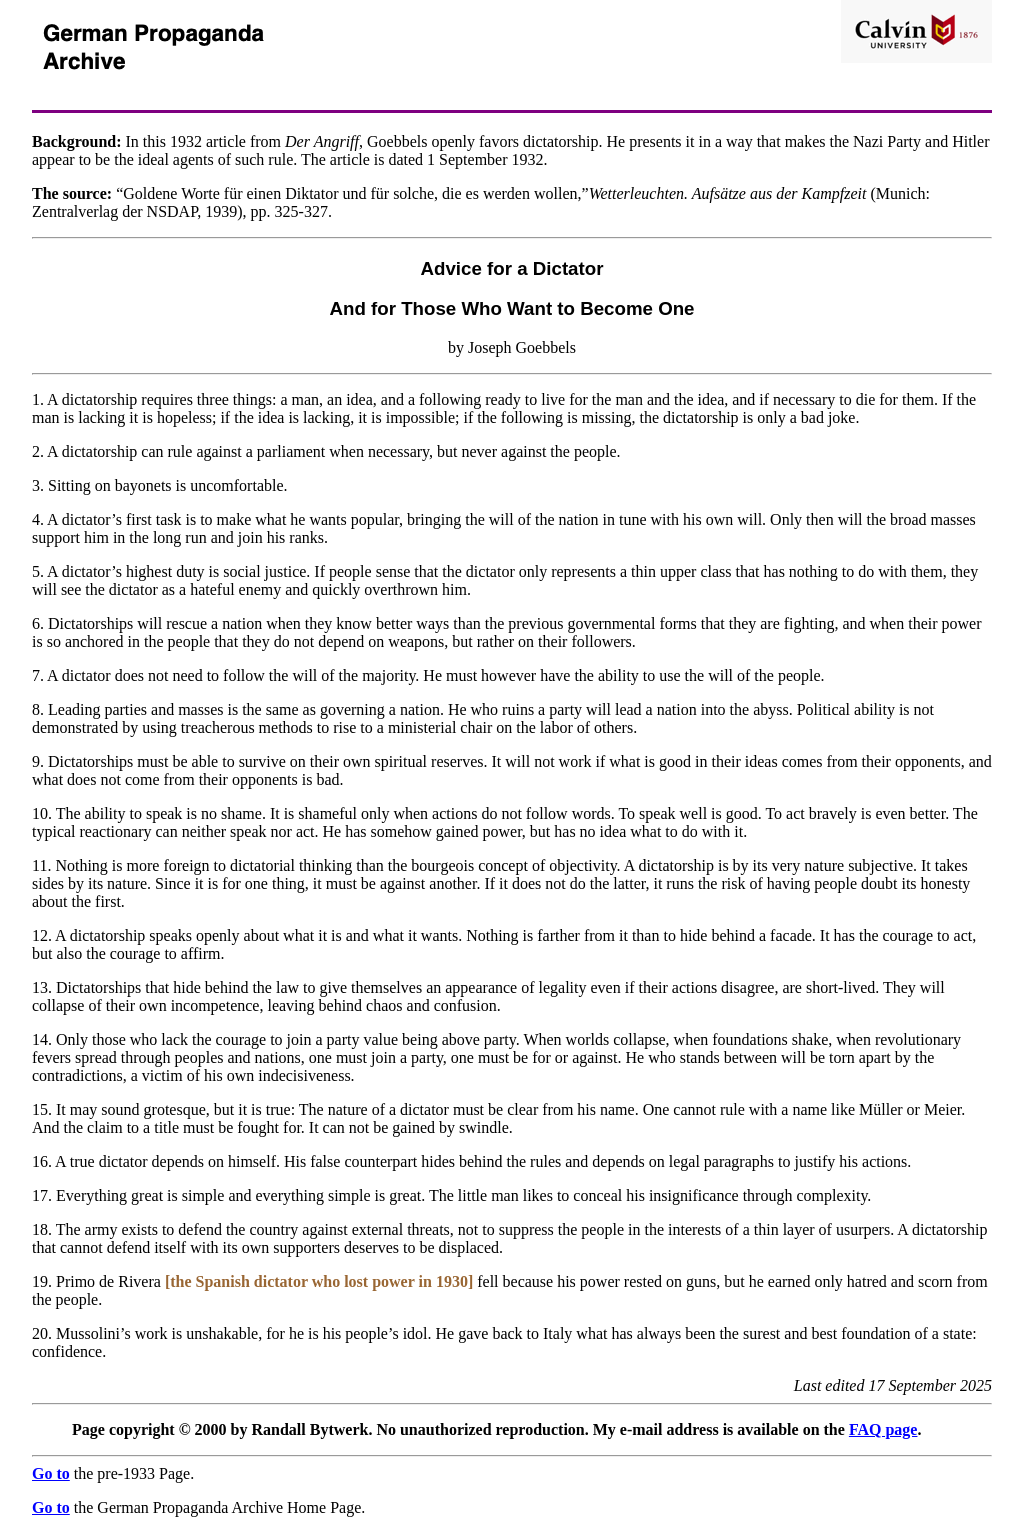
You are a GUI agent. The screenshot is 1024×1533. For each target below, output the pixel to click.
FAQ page (883, 1429)
